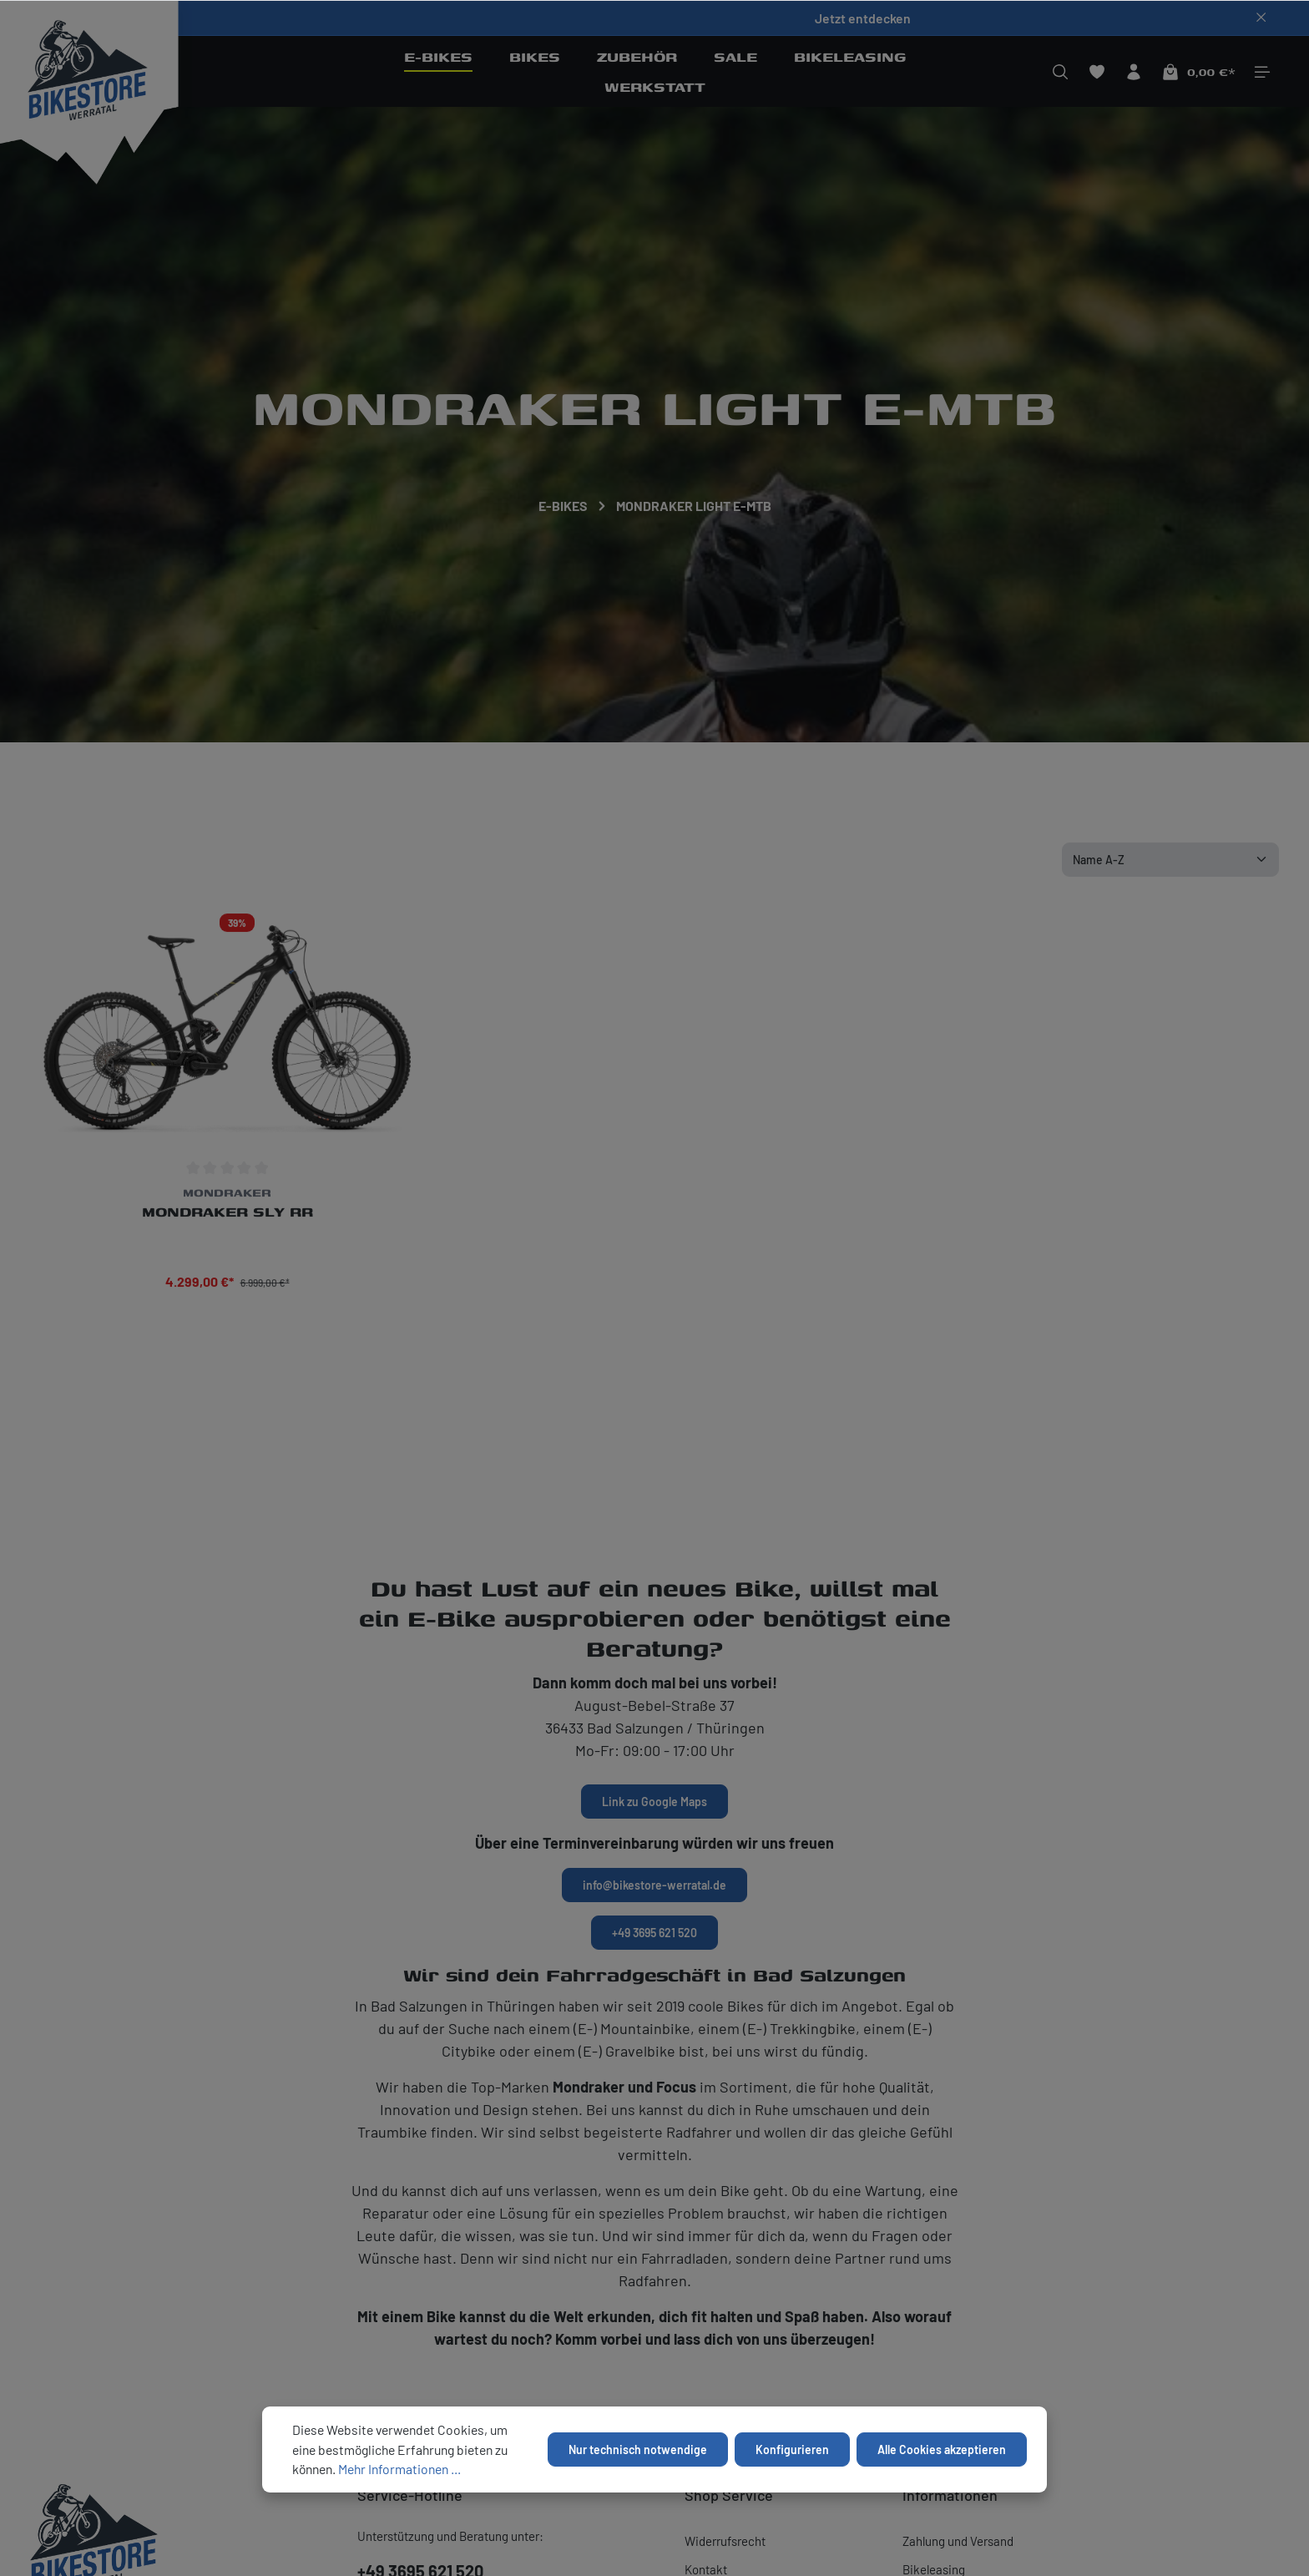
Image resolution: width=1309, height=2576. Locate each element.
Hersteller (78, 692)
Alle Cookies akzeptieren (941, 2449)
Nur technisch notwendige (638, 2449)
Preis (410, 692)
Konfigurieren (792, 2449)
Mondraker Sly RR (227, 1218)
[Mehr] (1262, 72)
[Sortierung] (1170, 860)
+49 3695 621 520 (654, 1933)
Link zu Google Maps (654, 1801)
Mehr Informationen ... (399, 2469)
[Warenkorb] (1198, 72)
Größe (305, 692)
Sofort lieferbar (539, 692)
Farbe (197, 692)
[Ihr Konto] (1133, 72)
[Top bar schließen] (1261, 18)
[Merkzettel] (1097, 72)
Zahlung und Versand (957, 2540)
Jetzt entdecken (863, 18)
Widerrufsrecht (725, 2540)
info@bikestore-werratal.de (654, 1885)
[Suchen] (1060, 72)
